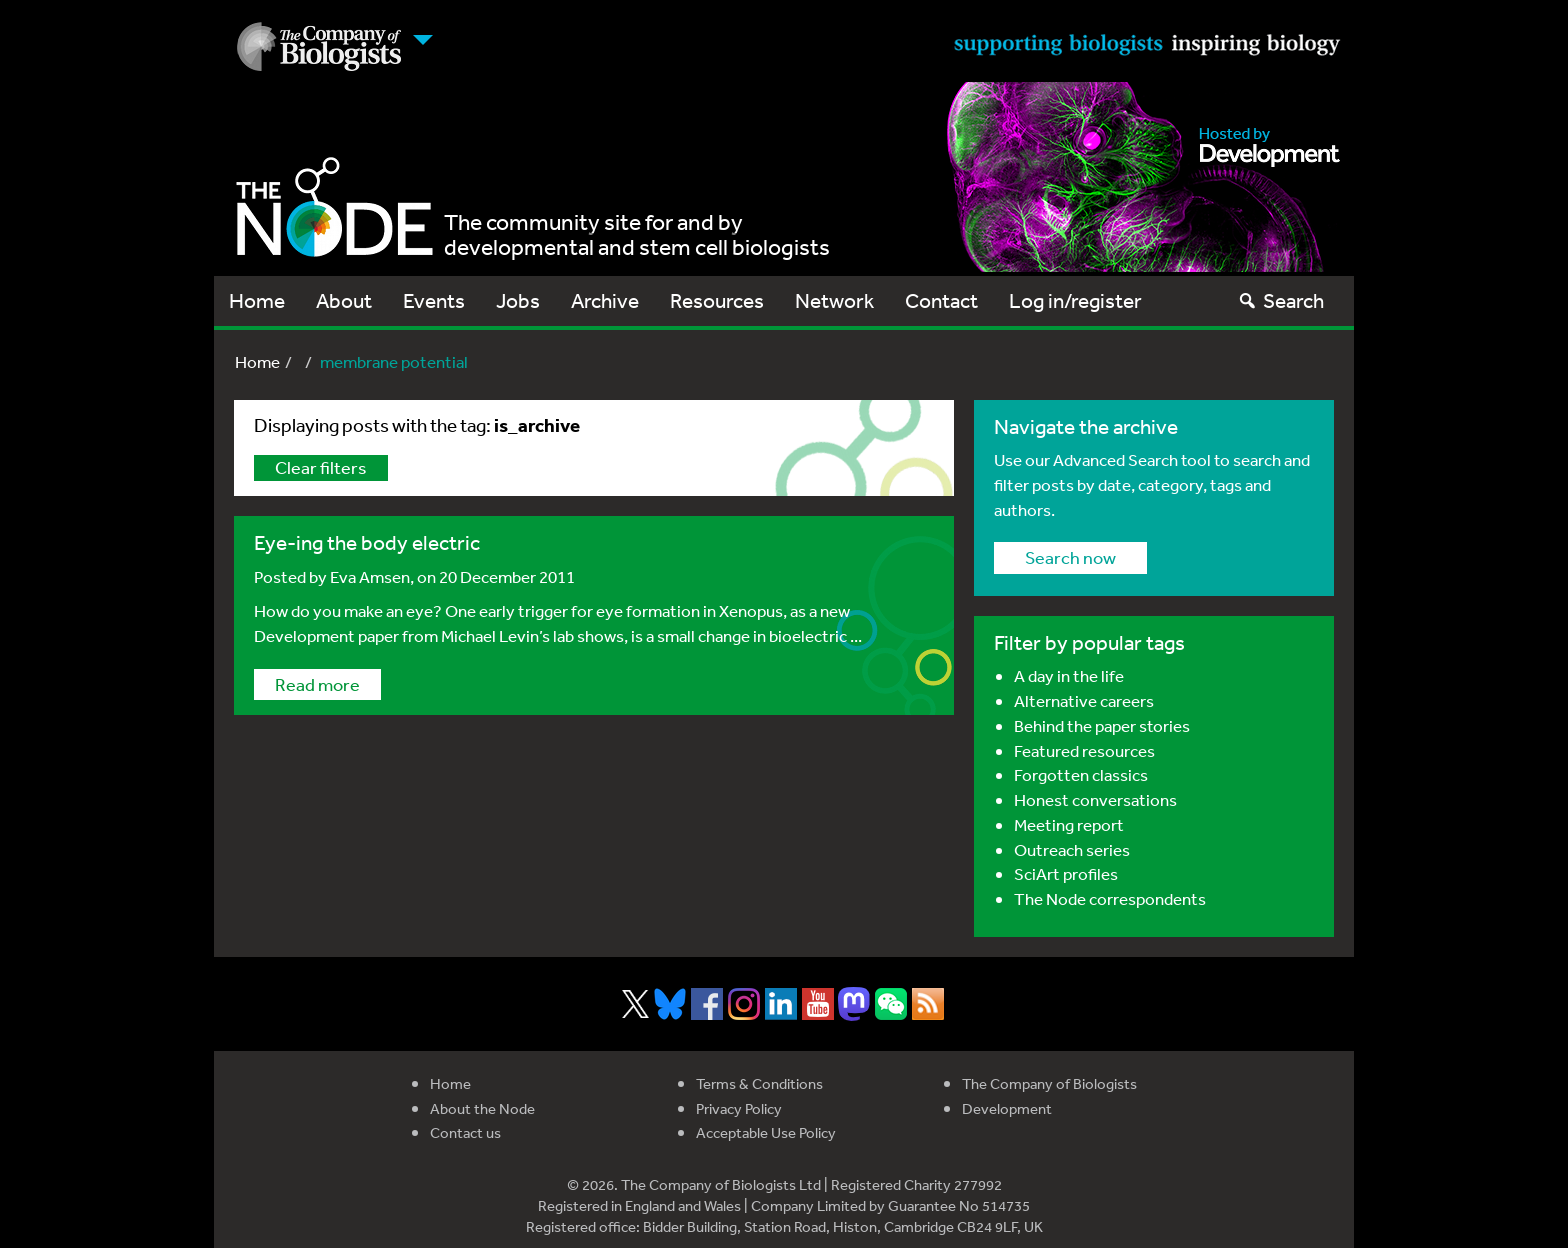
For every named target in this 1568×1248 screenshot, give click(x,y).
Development (1007, 1108)
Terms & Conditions (759, 1083)
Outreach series (1072, 849)
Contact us (465, 1132)
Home (257, 300)
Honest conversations (1095, 799)
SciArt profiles (1066, 873)
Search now (1070, 557)
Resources (717, 300)
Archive (605, 300)
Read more (317, 684)
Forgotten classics (1081, 774)
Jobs (518, 300)
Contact (941, 300)
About (344, 300)
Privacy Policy (739, 1108)
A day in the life (1069, 675)
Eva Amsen (370, 576)
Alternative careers (1084, 700)
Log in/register (1075, 300)
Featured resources (1084, 750)
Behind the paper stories (1102, 725)
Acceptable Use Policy (766, 1132)
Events (434, 300)
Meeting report (1069, 824)
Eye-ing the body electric (367, 542)
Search (1280, 300)
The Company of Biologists (1049, 1083)
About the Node (482, 1108)
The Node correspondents (1110, 898)
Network (834, 300)
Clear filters (321, 467)
